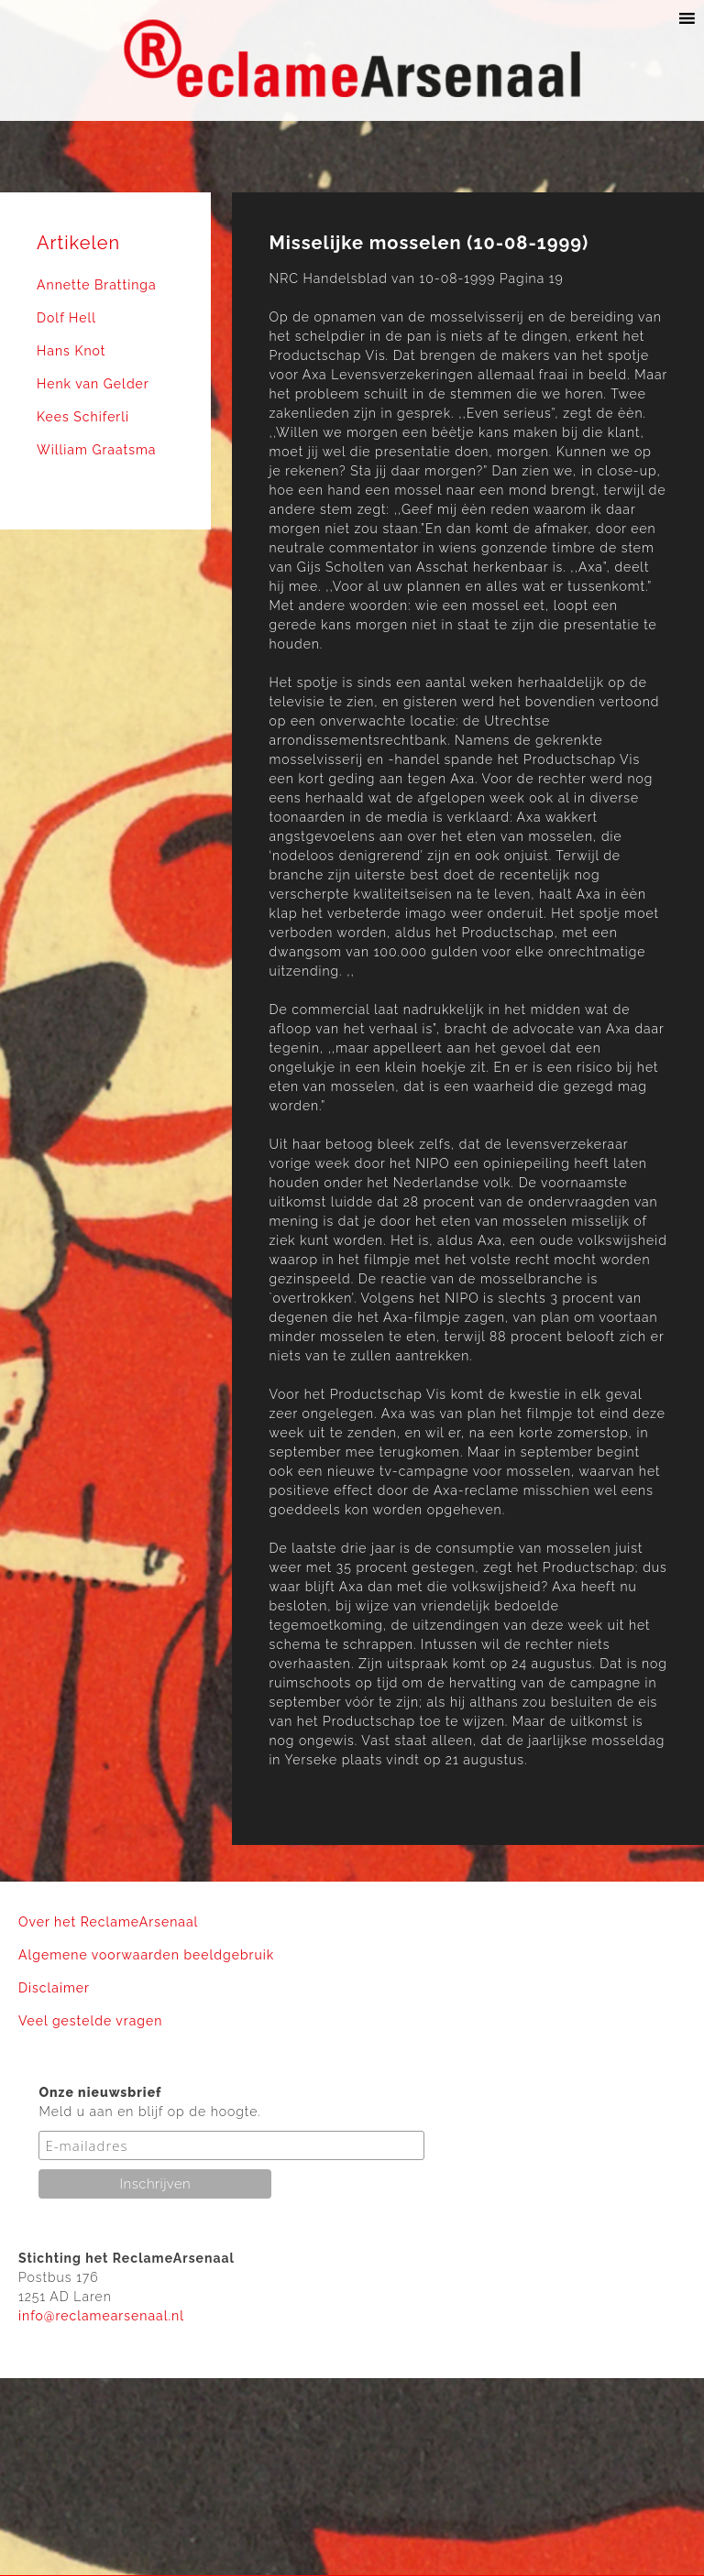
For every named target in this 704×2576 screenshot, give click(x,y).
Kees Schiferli (83, 416)
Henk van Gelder (93, 384)
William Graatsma (97, 449)
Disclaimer (54, 1988)
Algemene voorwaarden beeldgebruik (146, 1955)
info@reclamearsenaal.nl (101, 2316)
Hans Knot (71, 351)
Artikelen (78, 243)
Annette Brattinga (97, 285)
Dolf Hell (66, 318)
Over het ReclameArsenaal (108, 1922)
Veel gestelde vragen (90, 2021)
